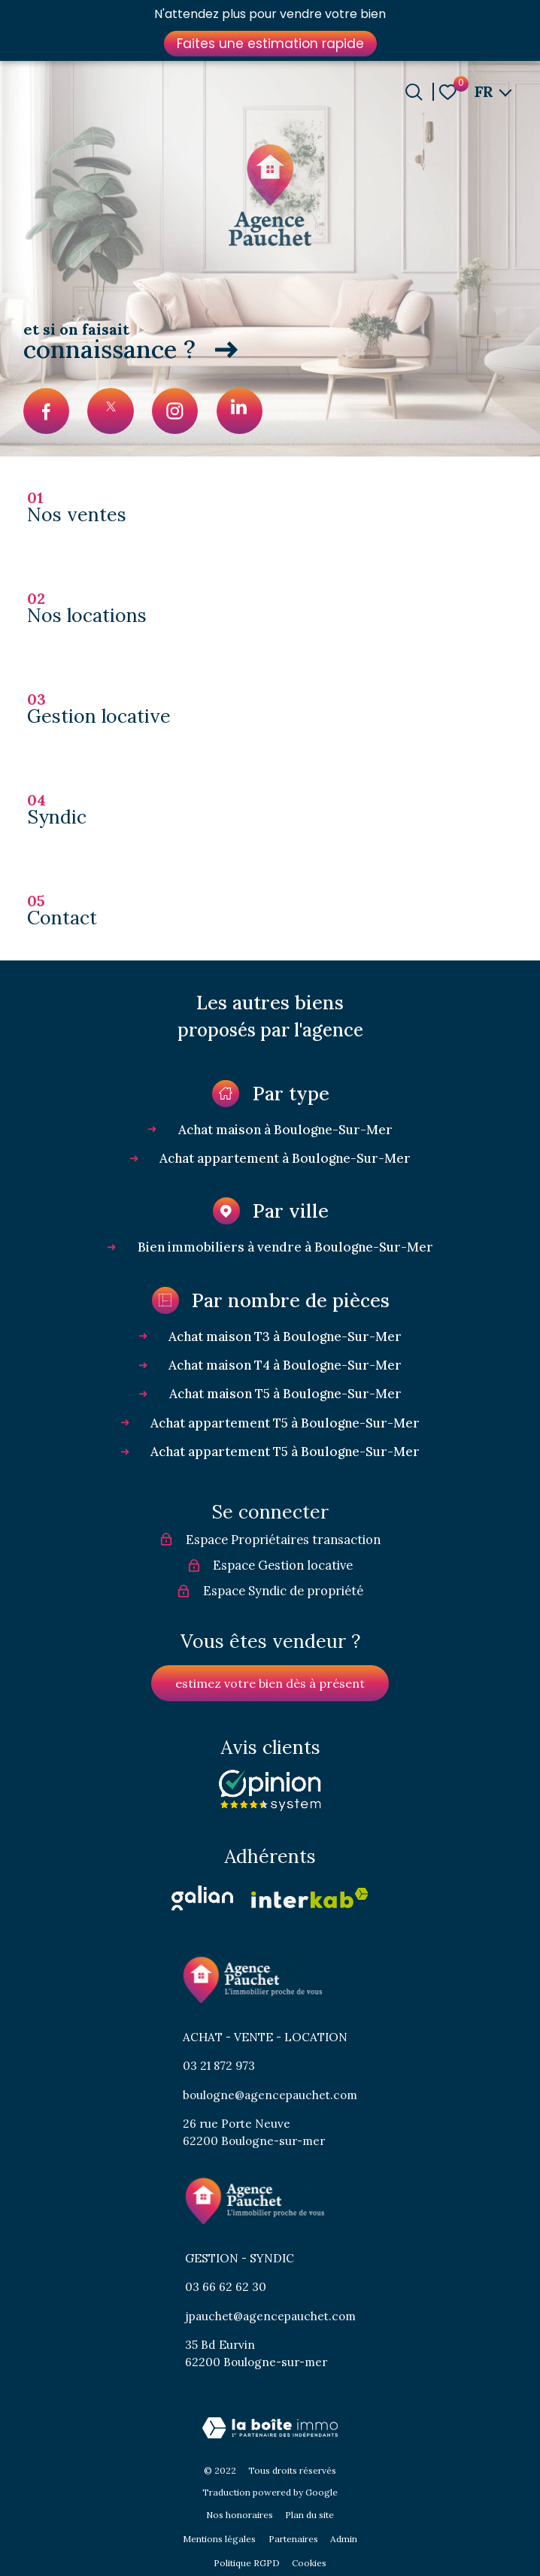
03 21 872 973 (219, 2066)
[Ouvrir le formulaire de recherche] (414, 92)
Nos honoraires (239, 2514)
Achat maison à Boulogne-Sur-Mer (285, 1129)
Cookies (309, 2562)
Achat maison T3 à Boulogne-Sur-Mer (285, 1336)
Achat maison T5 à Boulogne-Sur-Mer (285, 1393)
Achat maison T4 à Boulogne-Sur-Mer (285, 1365)
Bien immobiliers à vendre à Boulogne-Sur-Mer (285, 1247)
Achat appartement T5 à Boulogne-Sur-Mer (285, 1423)
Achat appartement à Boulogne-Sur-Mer (285, 1158)
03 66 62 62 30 (225, 2287)
